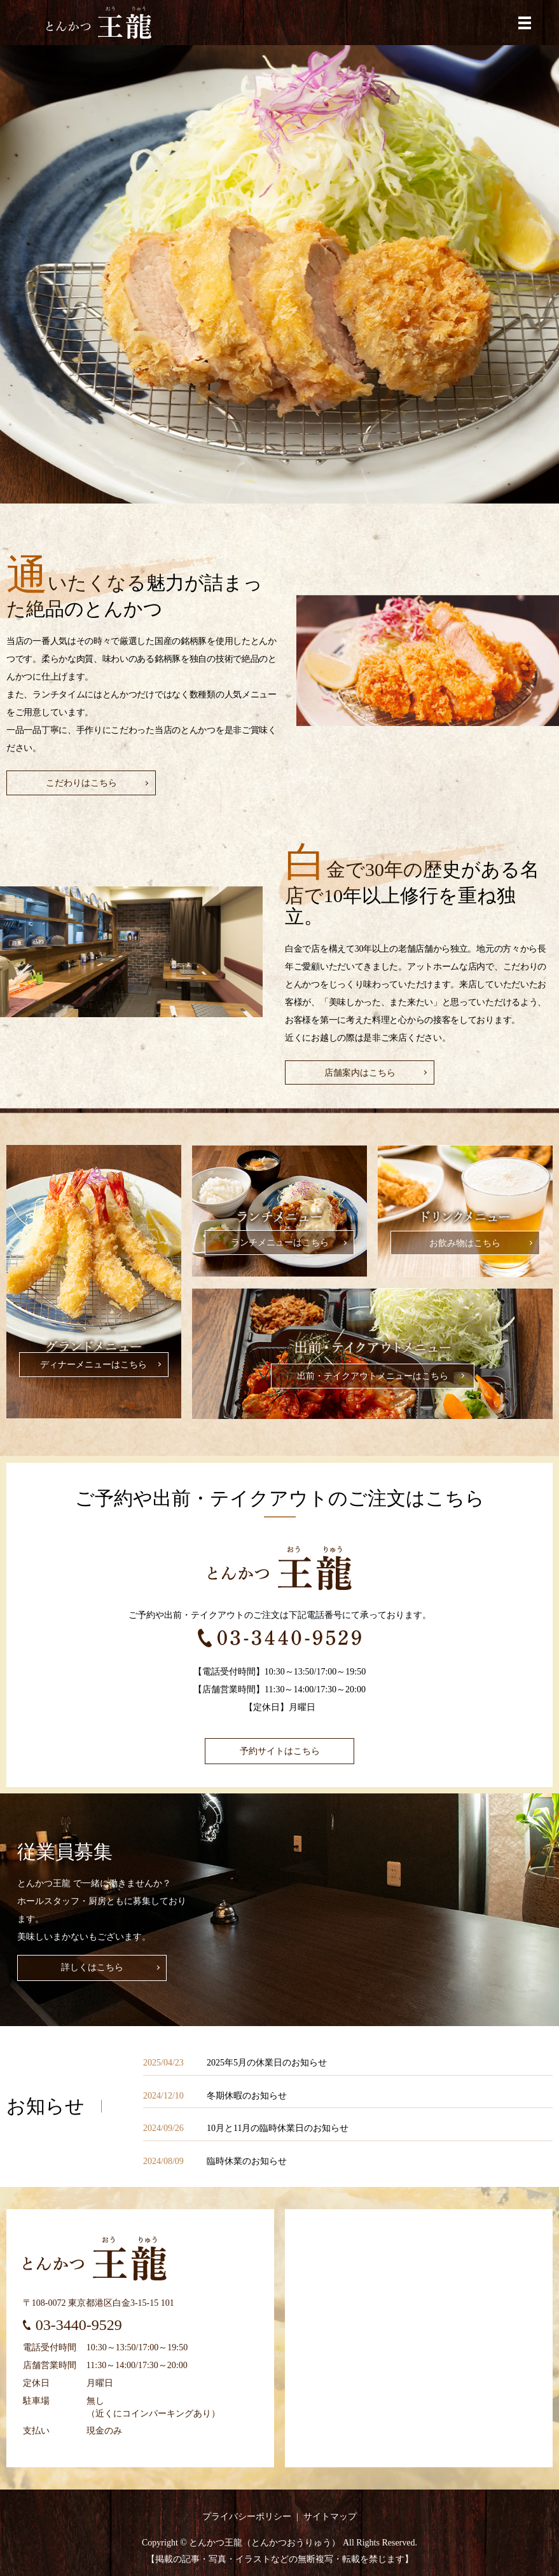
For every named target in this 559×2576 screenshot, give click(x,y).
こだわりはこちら (81, 783)
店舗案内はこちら (360, 1073)
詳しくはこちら (92, 1967)
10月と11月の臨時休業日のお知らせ (278, 2128)
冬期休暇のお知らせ (247, 2095)
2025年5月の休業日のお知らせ (267, 2062)
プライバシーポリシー (246, 2516)
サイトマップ (330, 2516)
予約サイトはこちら (280, 1751)
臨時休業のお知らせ (247, 2161)
